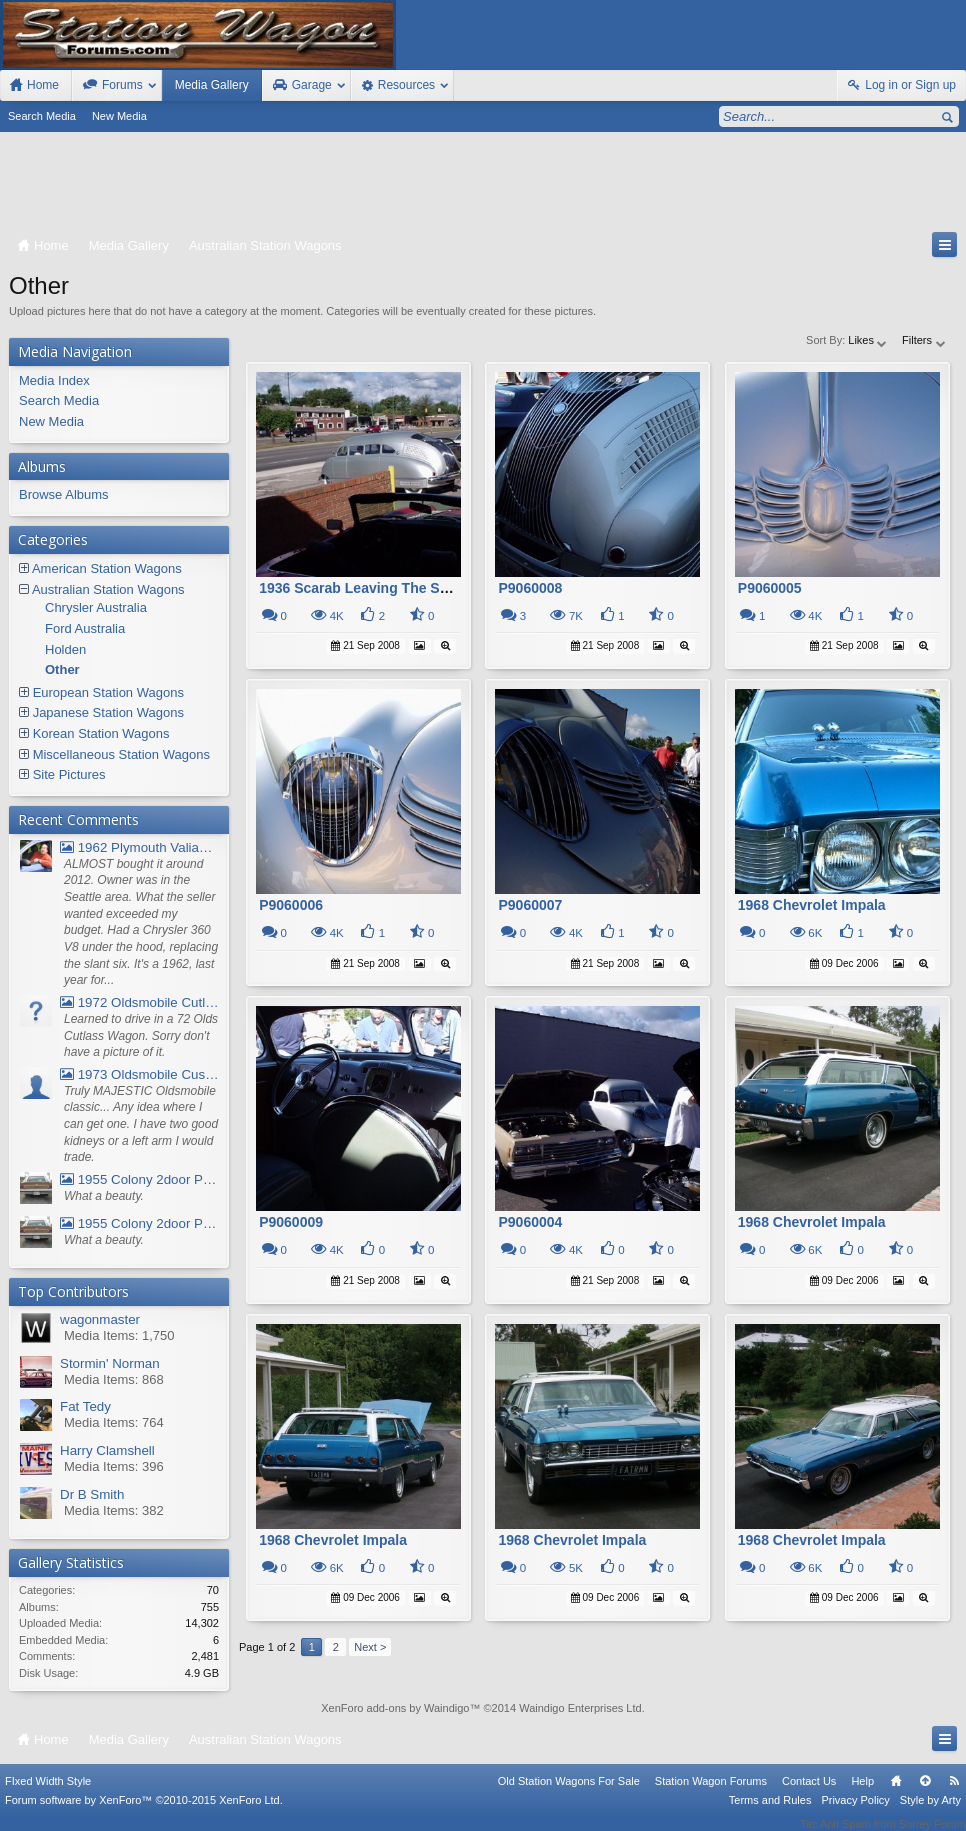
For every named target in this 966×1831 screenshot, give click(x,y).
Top (925, 1794)
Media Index (54, 380)
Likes (868, 340)
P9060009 (291, 1222)
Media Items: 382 (114, 1510)
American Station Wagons (107, 568)
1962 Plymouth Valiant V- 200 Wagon (139, 847)
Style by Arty (930, 1813)
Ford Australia (85, 628)
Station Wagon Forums (711, 1794)
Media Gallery (212, 85)
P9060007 (530, 905)
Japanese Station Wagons (108, 712)
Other (62, 669)
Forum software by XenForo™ (144, 1813)
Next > (370, 1647)
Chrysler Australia (96, 607)
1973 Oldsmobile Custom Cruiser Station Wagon (139, 1074)
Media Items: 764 (114, 1422)
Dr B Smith (92, 1494)
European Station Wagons (108, 692)
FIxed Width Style (48, 1794)
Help (862, 1794)
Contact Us (809, 1794)
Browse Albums (64, 494)
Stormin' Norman (110, 1363)
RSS (954, 1794)
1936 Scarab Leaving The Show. (365, 588)
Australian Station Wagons (108, 589)
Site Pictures (69, 774)
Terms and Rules (770, 1813)
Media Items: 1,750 (119, 1335)
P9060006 (291, 905)
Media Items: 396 (114, 1466)
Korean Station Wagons (101, 733)
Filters (924, 340)
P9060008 (530, 588)
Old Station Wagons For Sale (569, 1794)
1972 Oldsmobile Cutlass (139, 1002)
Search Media (42, 116)
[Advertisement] (483, 186)
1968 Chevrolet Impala (812, 905)
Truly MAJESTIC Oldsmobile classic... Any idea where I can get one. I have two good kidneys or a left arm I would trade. (141, 1124)
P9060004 (530, 1222)
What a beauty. (104, 1196)
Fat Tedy (85, 1406)
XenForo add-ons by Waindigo (395, 1708)
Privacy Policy (855, 1813)
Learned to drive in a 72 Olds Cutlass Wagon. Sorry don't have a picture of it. (141, 1035)
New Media (119, 116)
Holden (65, 649)
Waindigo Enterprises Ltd (580, 1708)
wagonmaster (100, 1319)
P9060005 (770, 588)
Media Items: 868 (114, 1379)
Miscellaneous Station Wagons (121, 754)
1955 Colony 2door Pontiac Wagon (139, 1179)
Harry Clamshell (107, 1450)
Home (896, 1794)
